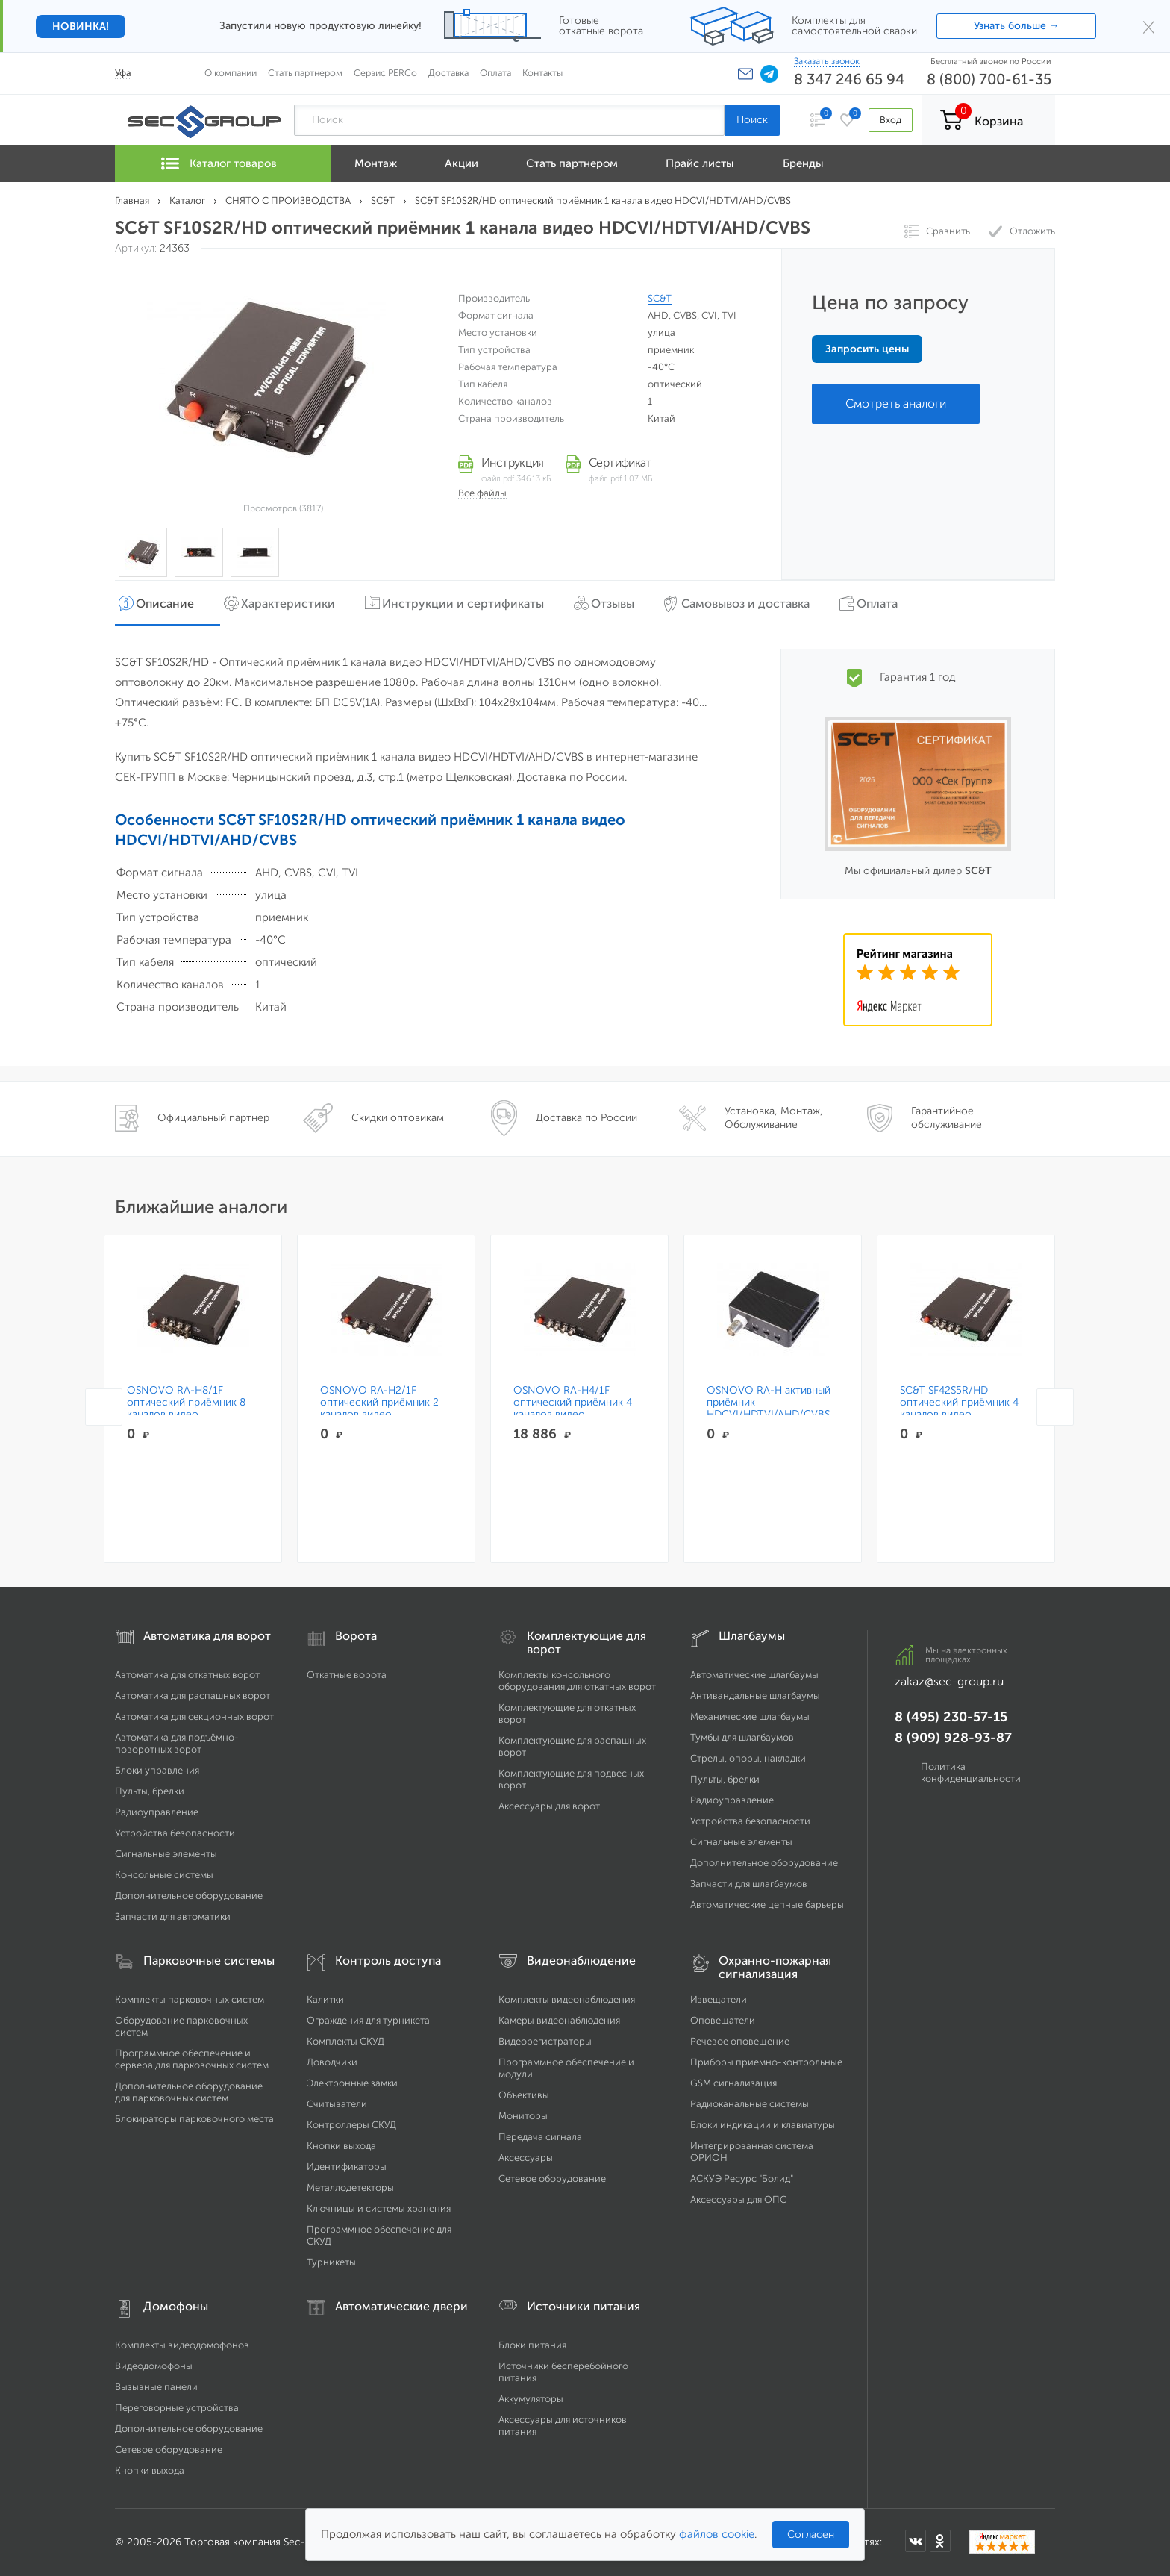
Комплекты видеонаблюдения (566, 1999)
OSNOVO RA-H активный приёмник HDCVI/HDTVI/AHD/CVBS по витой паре (768, 1408)
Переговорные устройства (177, 2407)
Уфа (123, 72)
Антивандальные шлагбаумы (755, 1695)
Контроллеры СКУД (351, 2124)
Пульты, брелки (149, 1791)
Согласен (810, 2534)
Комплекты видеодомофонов (182, 2345)
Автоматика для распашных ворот (192, 1695)
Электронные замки (352, 2083)
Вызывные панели (156, 2386)
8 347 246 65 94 (849, 79)
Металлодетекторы (350, 2187)
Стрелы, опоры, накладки (748, 1758)
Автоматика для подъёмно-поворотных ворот (177, 1743)
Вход (890, 119)
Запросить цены (867, 349)
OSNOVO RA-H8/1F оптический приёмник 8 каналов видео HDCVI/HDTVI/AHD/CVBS (188, 1408)
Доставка (448, 72)
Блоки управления (157, 1770)
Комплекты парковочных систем (189, 1999)
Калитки (325, 1999)
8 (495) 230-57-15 (951, 1717)
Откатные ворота (347, 1674)
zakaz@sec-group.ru (949, 1681)
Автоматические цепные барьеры (767, 1904)
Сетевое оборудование (552, 2178)
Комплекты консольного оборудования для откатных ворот (577, 1680)
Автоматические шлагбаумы (754, 1674)
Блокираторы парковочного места (194, 2118)
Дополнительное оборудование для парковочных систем (189, 2091)
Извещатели (718, 1999)
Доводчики (332, 2062)
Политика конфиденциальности (971, 1772)
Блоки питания (532, 2345)
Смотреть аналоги (895, 403)
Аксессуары (525, 2157)
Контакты (542, 72)
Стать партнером (305, 72)
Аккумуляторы (530, 2398)
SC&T (660, 298)
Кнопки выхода (341, 2145)
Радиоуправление (156, 1812)
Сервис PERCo (385, 72)
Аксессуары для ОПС (738, 2199)
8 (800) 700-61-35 (989, 79)
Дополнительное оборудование (189, 1895)
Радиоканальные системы (749, 2103)
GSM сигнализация (733, 2083)
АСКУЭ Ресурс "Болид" (741, 2178)
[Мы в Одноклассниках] (940, 2541)
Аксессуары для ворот (549, 1806)
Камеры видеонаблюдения (559, 2020)
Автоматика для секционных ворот (194, 1716)
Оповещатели (722, 2020)
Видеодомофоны (154, 2365)
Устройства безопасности (175, 1833)
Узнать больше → (1017, 25)
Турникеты (331, 2262)
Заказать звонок (827, 61)
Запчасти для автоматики (173, 1916)
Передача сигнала (540, 2136)
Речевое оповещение (739, 2041)
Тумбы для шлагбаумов (742, 1737)
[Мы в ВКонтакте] (915, 2541)
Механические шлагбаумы (750, 1716)
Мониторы (523, 2115)
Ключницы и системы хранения (379, 2208)
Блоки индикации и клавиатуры (762, 2124)
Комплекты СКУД (345, 2041)
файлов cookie (716, 2534)
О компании (230, 72)
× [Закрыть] (1148, 26)
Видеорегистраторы (545, 2041)
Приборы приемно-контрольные (766, 2062)
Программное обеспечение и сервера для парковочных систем (192, 2059)
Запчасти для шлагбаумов (748, 1883)
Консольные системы (164, 1874)
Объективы (523, 2095)
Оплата (495, 72)
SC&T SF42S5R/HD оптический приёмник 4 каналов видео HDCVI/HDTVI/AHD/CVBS (961, 1408)
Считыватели (337, 2103)
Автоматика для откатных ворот (187, 1674)
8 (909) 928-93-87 (953, 1738)
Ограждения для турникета (368, 2020)
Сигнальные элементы (166, 1853)
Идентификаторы (347, 2166)
